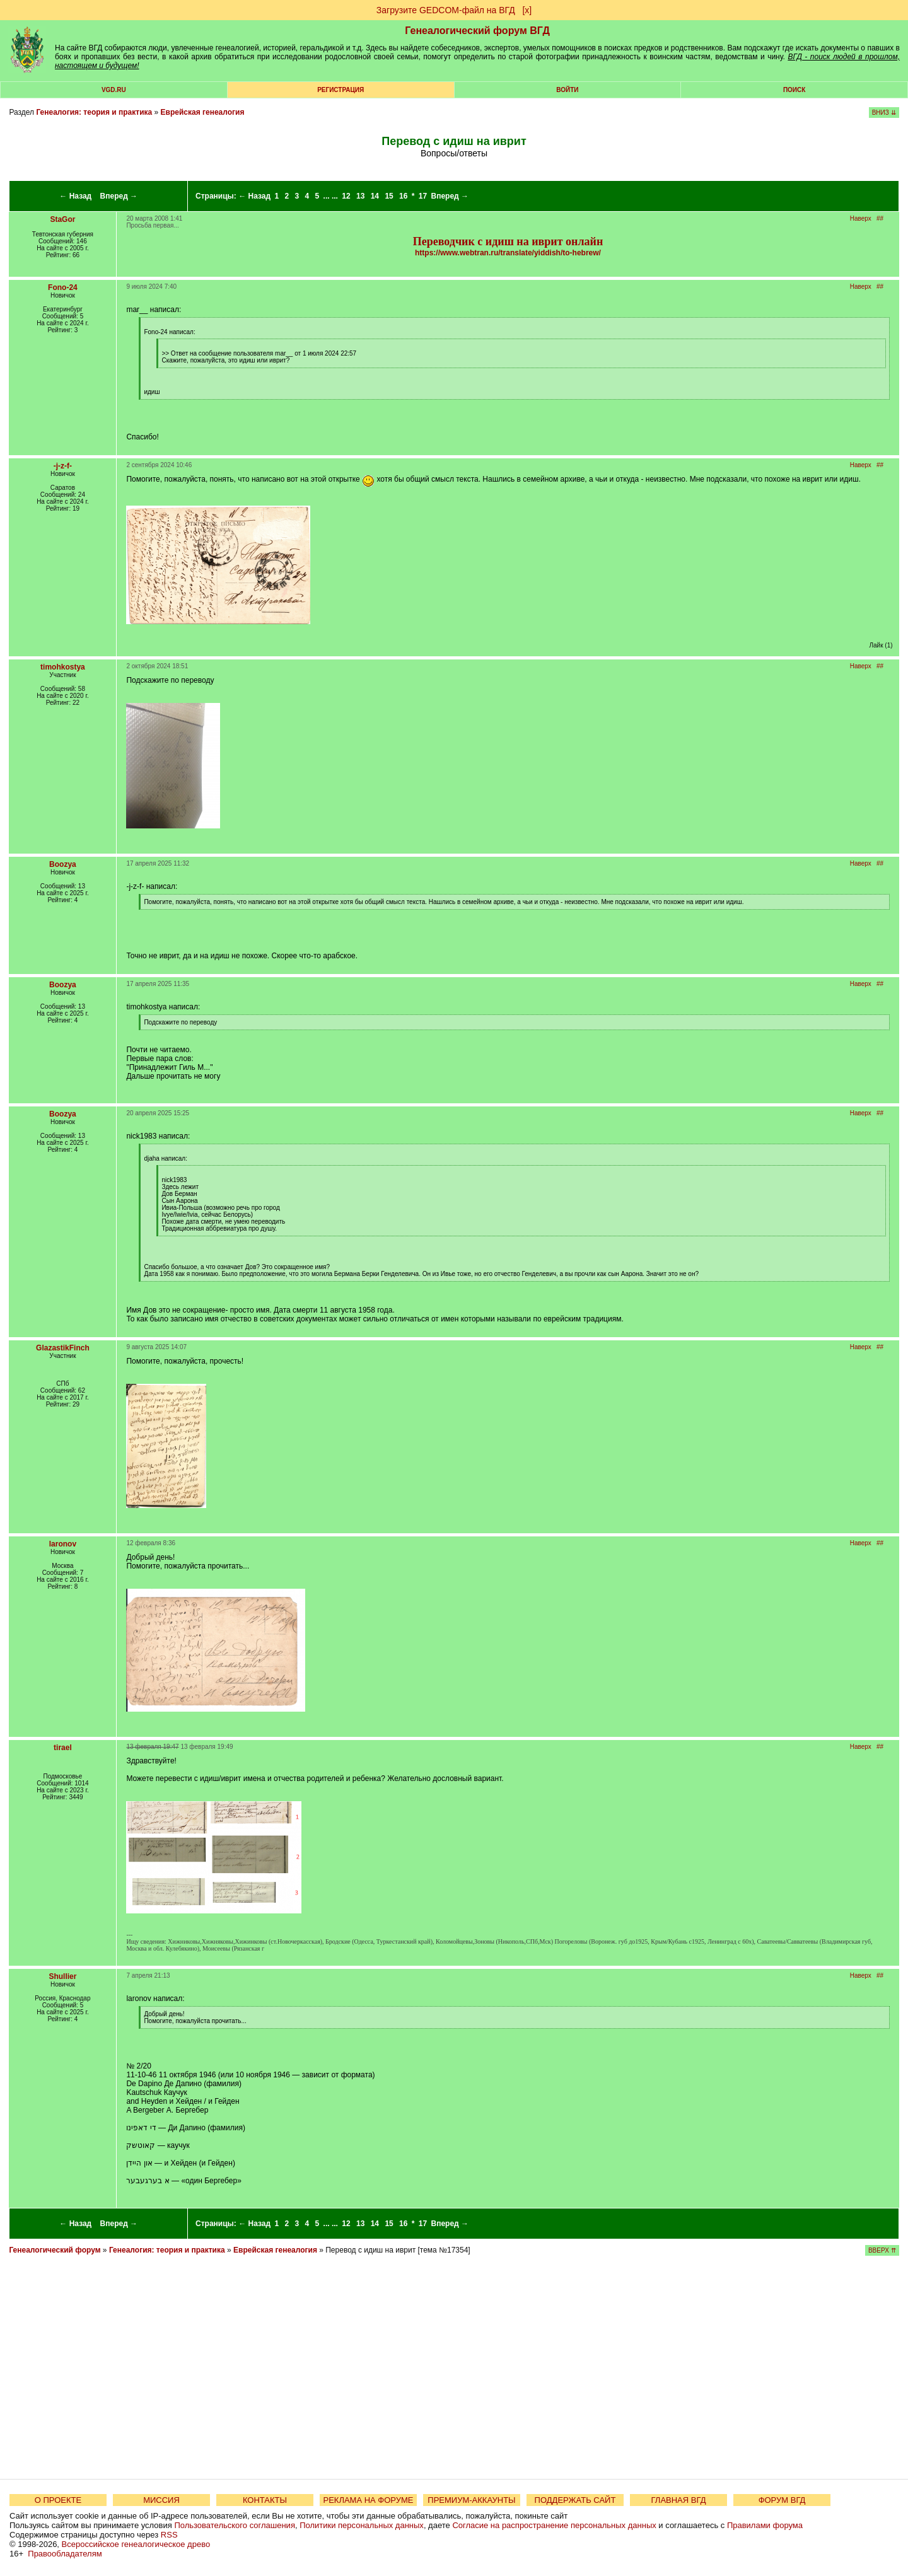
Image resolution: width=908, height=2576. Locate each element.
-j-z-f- (63, 465)
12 (346, 196)
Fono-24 (63, 287)
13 (360, 196)
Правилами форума (765, 2525)
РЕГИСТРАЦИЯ (340, 89)
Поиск (794, 89)
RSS (169, 2534)
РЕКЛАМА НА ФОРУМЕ (368, 2500)
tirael (63, 1747)
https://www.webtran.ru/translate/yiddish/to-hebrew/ (508, 252)
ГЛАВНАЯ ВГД (678, 2500)
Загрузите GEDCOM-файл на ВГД (445, 10)
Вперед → (119, 196)
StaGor (62, 219)
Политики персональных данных (362, 2525)
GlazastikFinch (63, 1347)
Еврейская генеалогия (203, 112)
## (879, 218)
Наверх (860, 218)
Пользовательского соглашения (234, 2525)
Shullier (62, 1976)
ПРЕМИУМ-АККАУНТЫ (471, 2500)
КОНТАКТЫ (265, 2500)
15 (389, 196)
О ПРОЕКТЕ (58, 2500)
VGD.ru (114, 89)
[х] (527, 10)
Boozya (62, 864)
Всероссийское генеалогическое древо (136, 2544)
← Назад (75, 196)
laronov (62, 1544)
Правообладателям (65, 2553)
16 (403, 196)
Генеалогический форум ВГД (477, 30)
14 (375, 196)
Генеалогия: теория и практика (94, 112)
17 (423, 196)
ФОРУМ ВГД (782, 2500)
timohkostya (62, 667)
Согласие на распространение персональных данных (554, 2525)
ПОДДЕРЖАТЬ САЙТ (575, 2500)
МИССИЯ (161, 2500)
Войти (567, 89)
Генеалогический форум (54, 2250)
